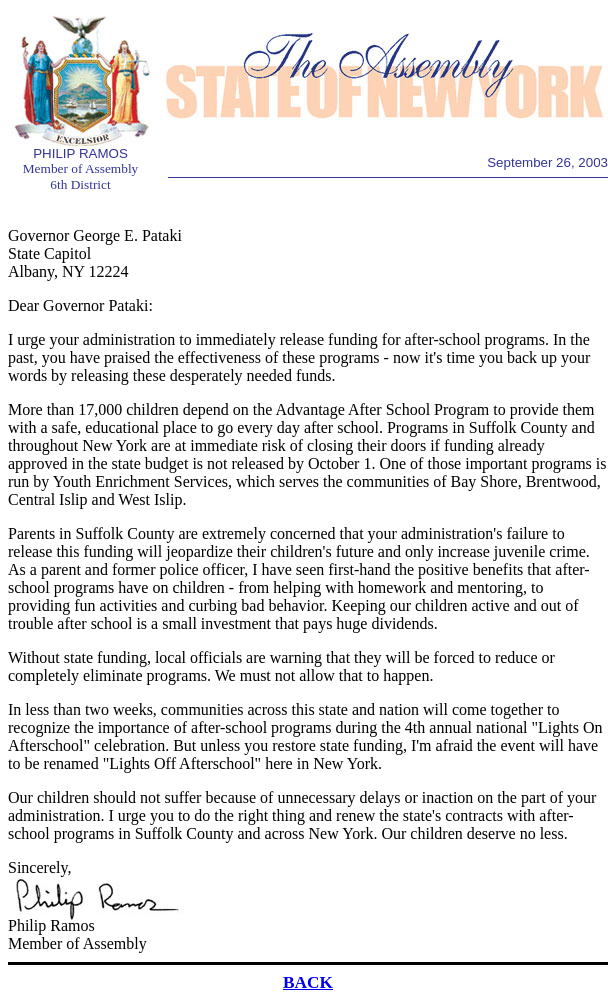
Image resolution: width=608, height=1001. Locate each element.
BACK (308, 982)
